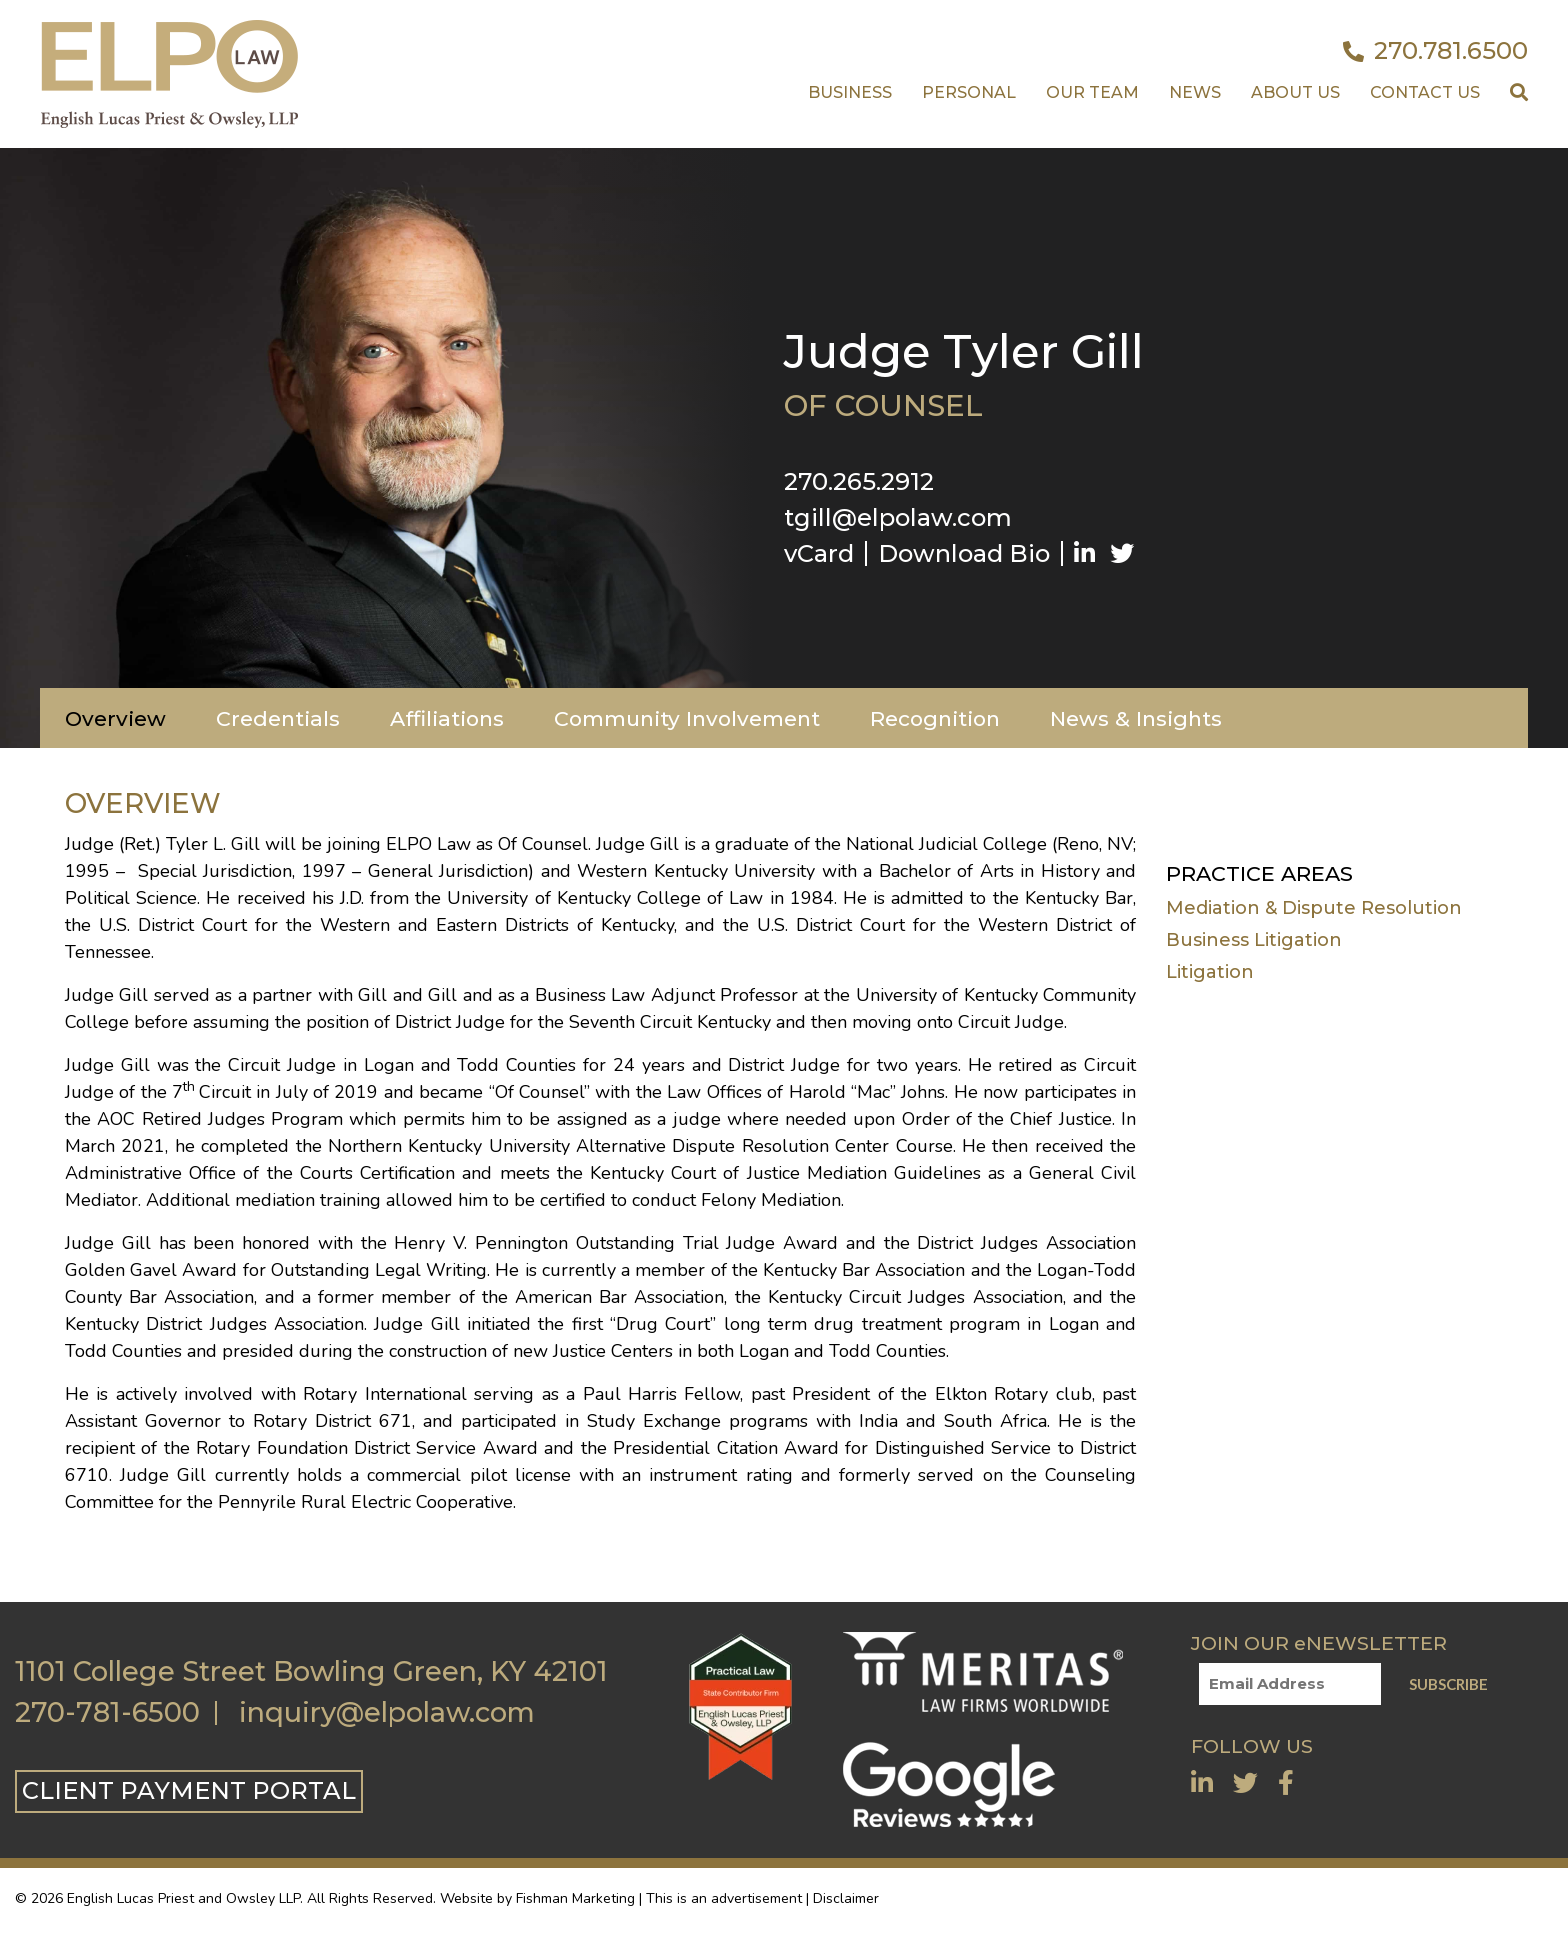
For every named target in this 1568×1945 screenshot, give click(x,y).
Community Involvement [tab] (687, 718)
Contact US (1425, 92)
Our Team (1092, 92)
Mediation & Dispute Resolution (1314, 908)
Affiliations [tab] (447, 718)
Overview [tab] (115, 718)
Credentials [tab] (278, 718)
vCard (819, 553)
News (1195, 92)
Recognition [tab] (935, 718)
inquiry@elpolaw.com (387, 1713)
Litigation (1210, 972)
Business (850, 92)
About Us (1295, 92)
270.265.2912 (859, 481)
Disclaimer (846, 1898)
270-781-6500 (107, 1713)
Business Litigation (1254, 940)
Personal (969, 92)
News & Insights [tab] (1136, 718)
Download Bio (964, 553)
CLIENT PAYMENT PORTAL (189, 1790)
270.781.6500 (1435, 51)
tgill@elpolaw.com (898, 517)
